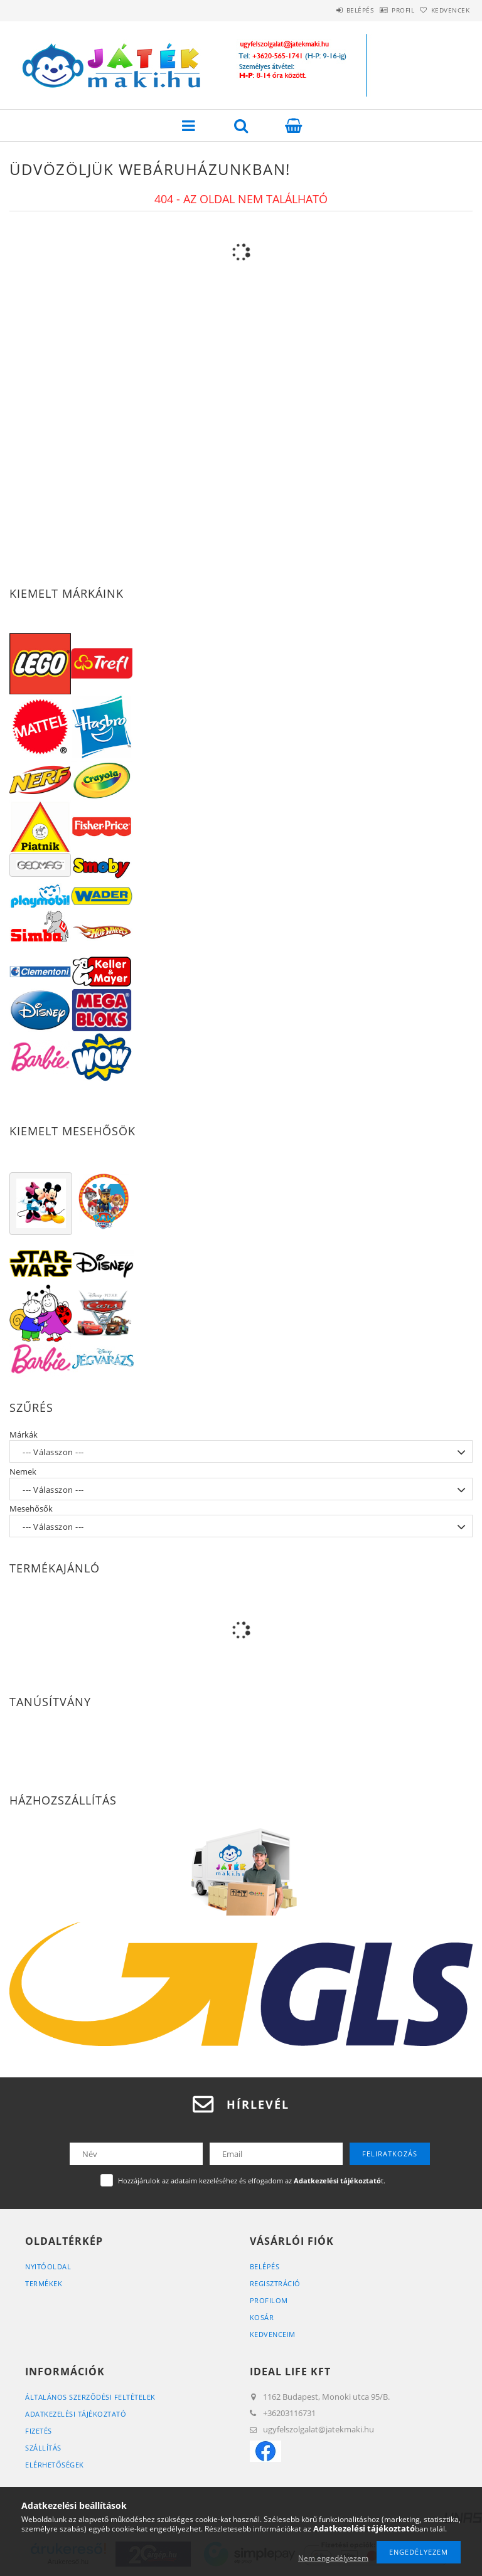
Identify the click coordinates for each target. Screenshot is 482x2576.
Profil (383, 10)
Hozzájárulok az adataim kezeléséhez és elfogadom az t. (251, 2180)
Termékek (43, 2283)
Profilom (269, 2300)
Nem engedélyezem (333, 2558)
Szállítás (43, 2447)
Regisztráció (275, 2283)
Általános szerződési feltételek (90, 2397)
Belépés (327, 10)
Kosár (262, 2317)
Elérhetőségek (54, 2464)
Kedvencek (444, 10)
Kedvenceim (273, 2334)
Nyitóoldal (48, 2266)
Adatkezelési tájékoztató (75, 2414)
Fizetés (38, 2431)
